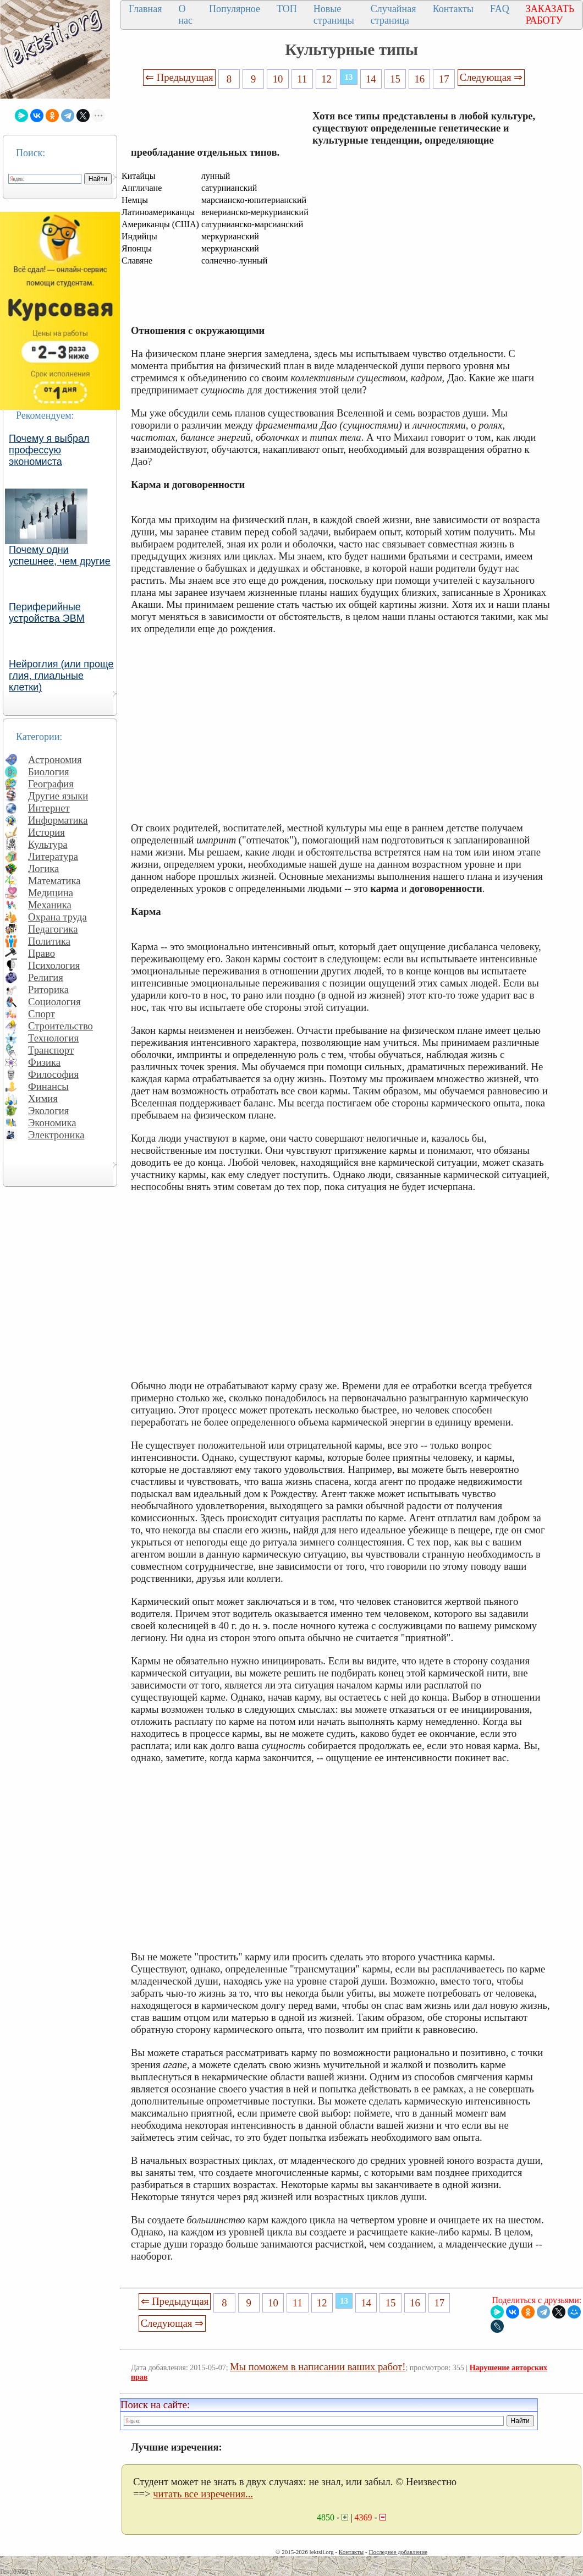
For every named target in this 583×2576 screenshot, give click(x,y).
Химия (43, 1098)
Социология (54, 1001)
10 (278, 79)
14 (371, 79)
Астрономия (55, 759)
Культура (48, 844)
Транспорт (51, 1050)
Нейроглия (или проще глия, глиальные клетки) (61, 676)
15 (395, 79)
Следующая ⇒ (491, 77)
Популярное (234, 8)
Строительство (60, 1026)
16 (420, 79)
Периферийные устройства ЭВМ (47, 612)
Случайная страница (393, 14)
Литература (53, 856)
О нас (185, 14)
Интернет (49, 808)
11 (302, 79)
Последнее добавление (398, 2551)
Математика (54, 880)
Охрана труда (57, 917)
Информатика (58, 820)
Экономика (52, 1122)
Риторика (48, 989)
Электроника (56, 1135)
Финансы (48, 1086)
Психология (54, 965)
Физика (44, 1062)
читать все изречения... (203, 2494)
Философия (53, 1074)
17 (444, 79)
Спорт (41, 1014)
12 (326, 79)
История (46, 832)
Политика (49, 941)
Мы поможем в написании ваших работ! (317, 2366)
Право (41, 953)
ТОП (287, 8)
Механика (50, 905)
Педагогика (53, 929)
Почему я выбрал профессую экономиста (49, 450)
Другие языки (58, 796)
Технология (53, 1038)
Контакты (453, 8)
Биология (48, 771)
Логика (43, 868)
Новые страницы (334, 14)
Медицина (50, 892)
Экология (48, 1110)
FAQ (499, 8)
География (51, 784)
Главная (145, 8)
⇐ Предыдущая (179, 77)
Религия (45, 977)
